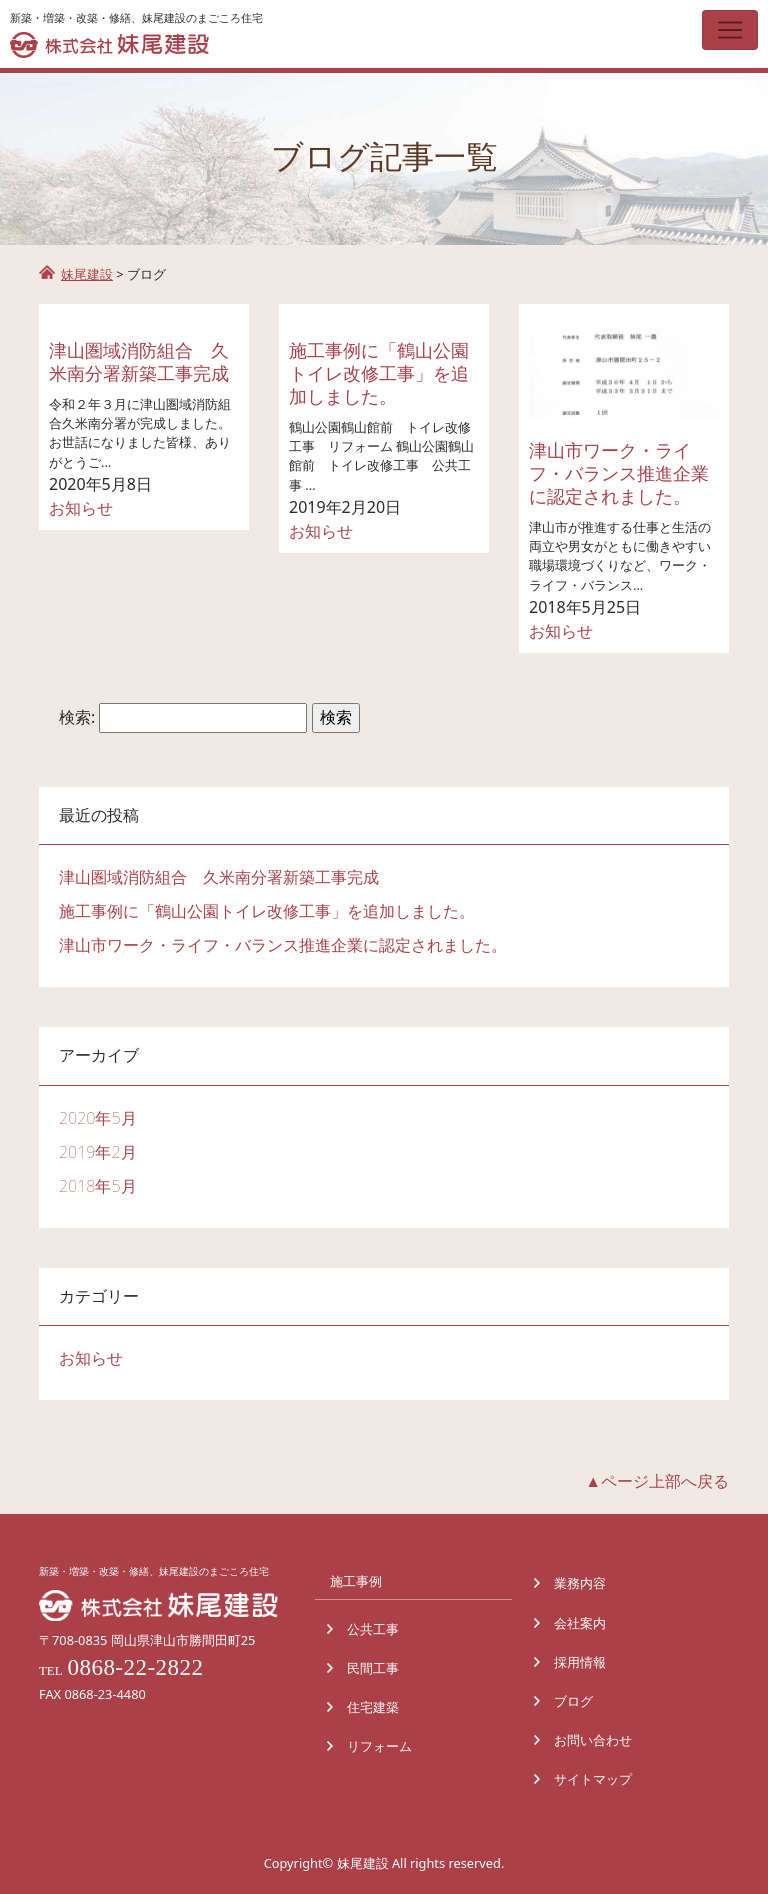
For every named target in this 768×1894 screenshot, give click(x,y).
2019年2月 (98, 1152)
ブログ (573, 1701)
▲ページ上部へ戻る (657, 1481)
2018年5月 (98, 1186)
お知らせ (81, 508)
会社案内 (580, 1623)
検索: (77, 717)
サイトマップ (593, 1779)
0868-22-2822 (135, 1667)
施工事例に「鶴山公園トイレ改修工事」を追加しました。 (379, 373)
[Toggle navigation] (730, 30)
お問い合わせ (593, 1740)
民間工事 (373, 1668)
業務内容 (580, 1583)
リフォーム (379, 1746)
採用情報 (580, 1662)
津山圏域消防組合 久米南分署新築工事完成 (139, 361)
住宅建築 (373, 1707)
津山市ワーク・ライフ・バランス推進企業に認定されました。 (619, 473)
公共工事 (373, 1629)
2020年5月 (98, 1118)
